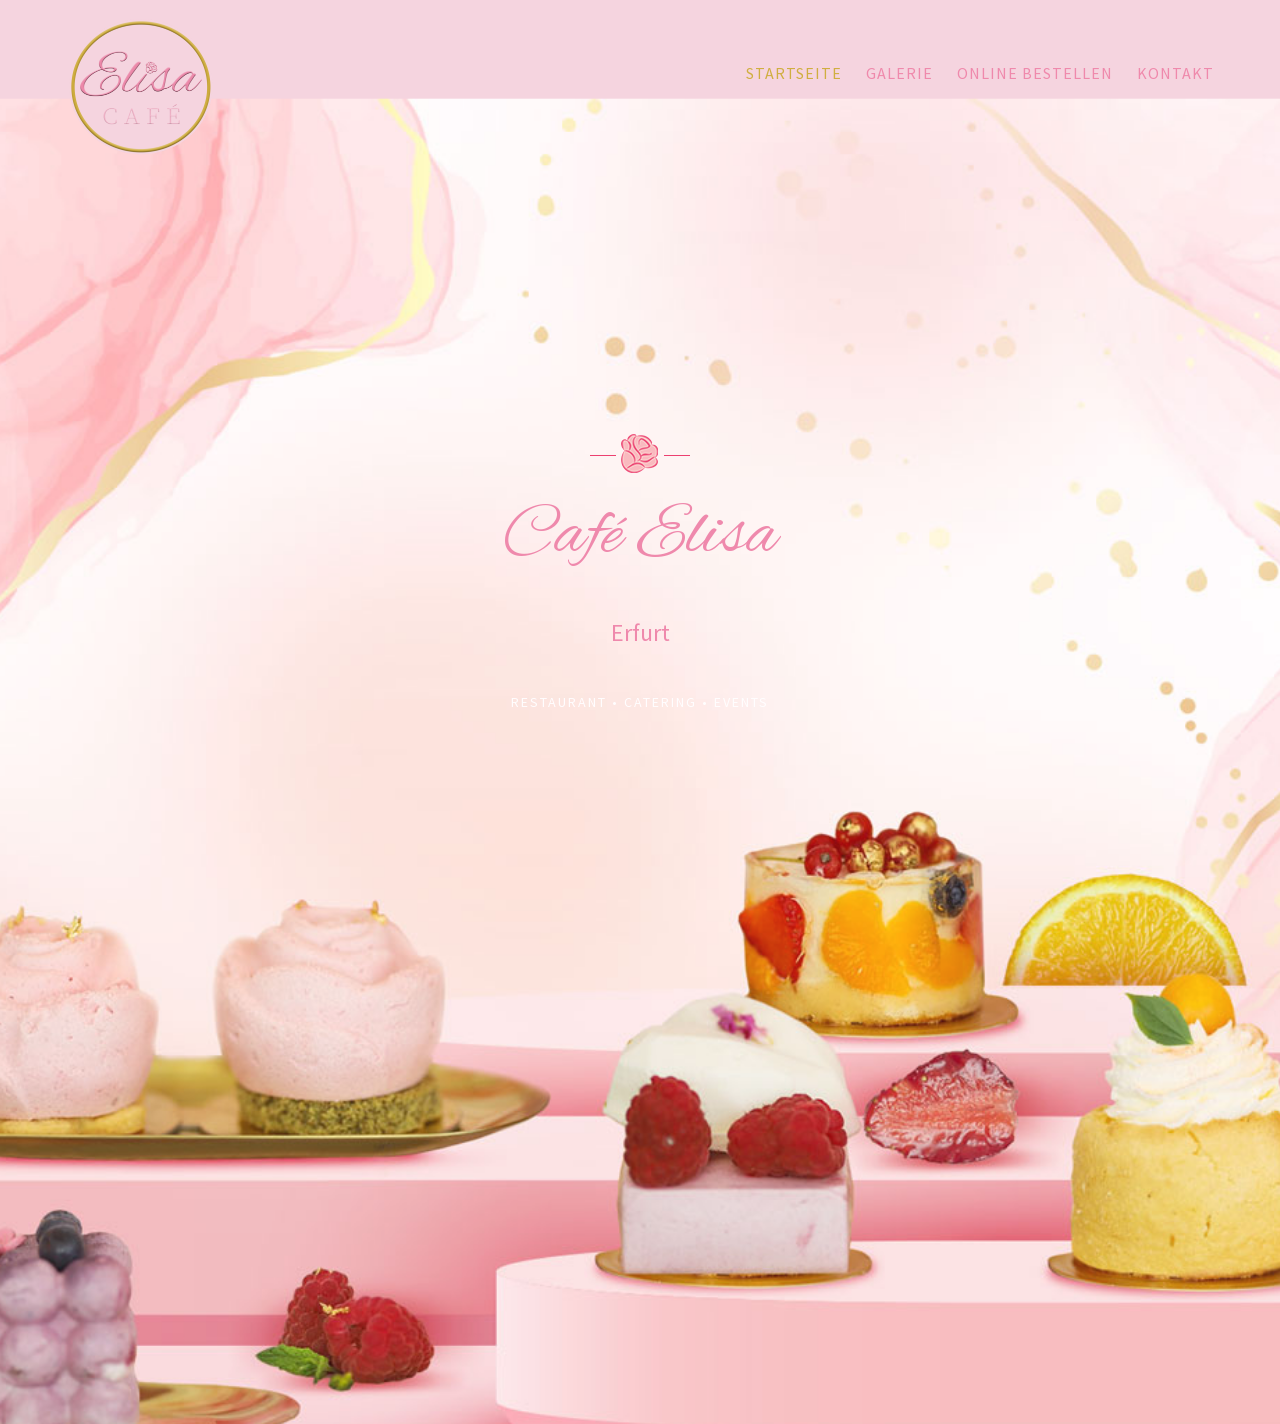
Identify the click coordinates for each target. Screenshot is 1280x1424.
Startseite (794, 73)
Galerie (899, 73)
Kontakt (1175, 73)
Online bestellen (1035, 73)
